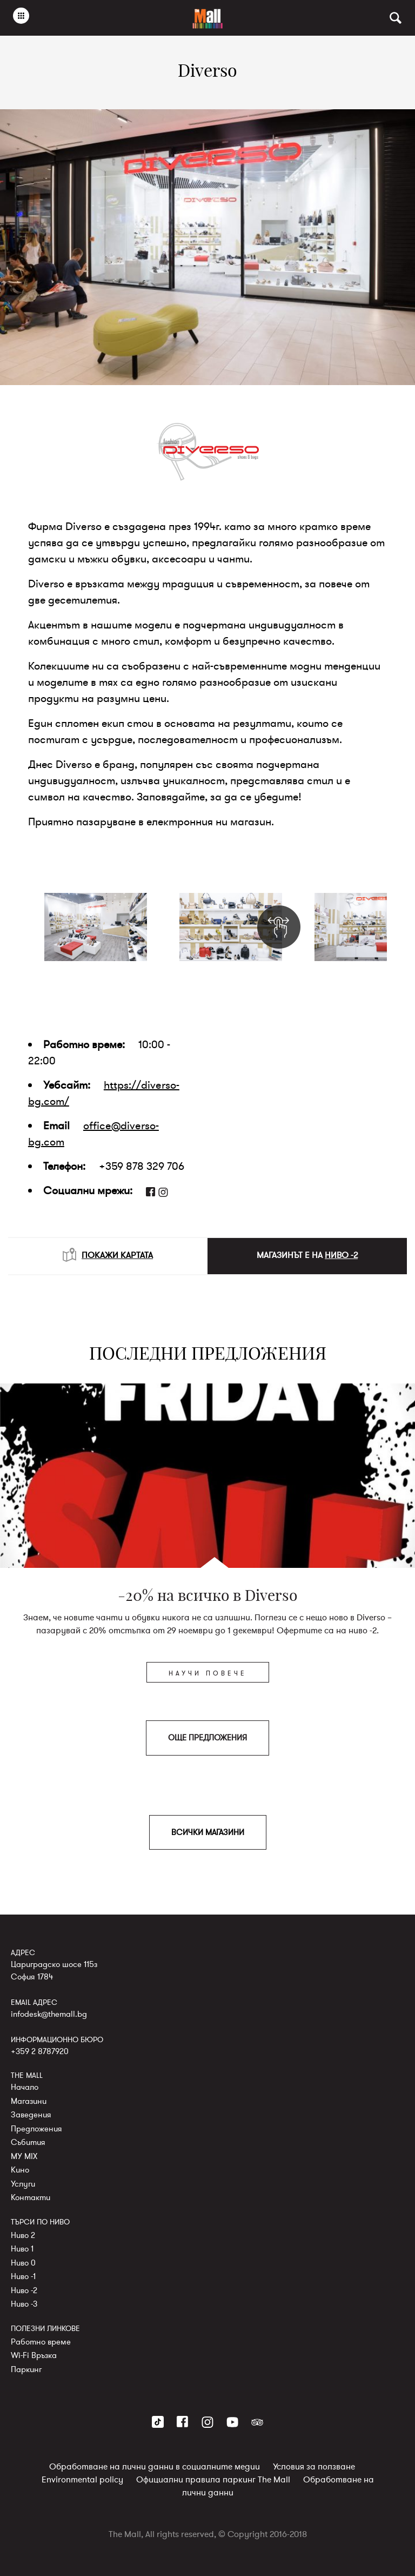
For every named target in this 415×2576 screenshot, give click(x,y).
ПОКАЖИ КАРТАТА (108, 1255)
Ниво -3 (24, 2304)
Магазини (28, 2101)
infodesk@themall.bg (49, 2014)
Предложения (36, 2128)
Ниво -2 (24, 2290)
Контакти (30, 2197)
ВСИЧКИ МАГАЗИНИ (207, 1832)
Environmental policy (82, 2480)
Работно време (41, 2341)
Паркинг (26, 2369)
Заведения (31, 2114)
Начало (24, 2087)
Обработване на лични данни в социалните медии (154, 2467)
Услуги (23, 2183)
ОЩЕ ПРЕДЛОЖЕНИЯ (207, 1737)
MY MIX (24, 2156)
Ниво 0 (23, 2262)
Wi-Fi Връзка (34, 2355)
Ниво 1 (22, 2248)
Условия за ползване (314, 2467)
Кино (20, 2169)
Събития (28, 2142)
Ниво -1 (23, 2276)
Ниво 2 (23, 2235)
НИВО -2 (341, 1255)
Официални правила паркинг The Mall (213, 2480)
